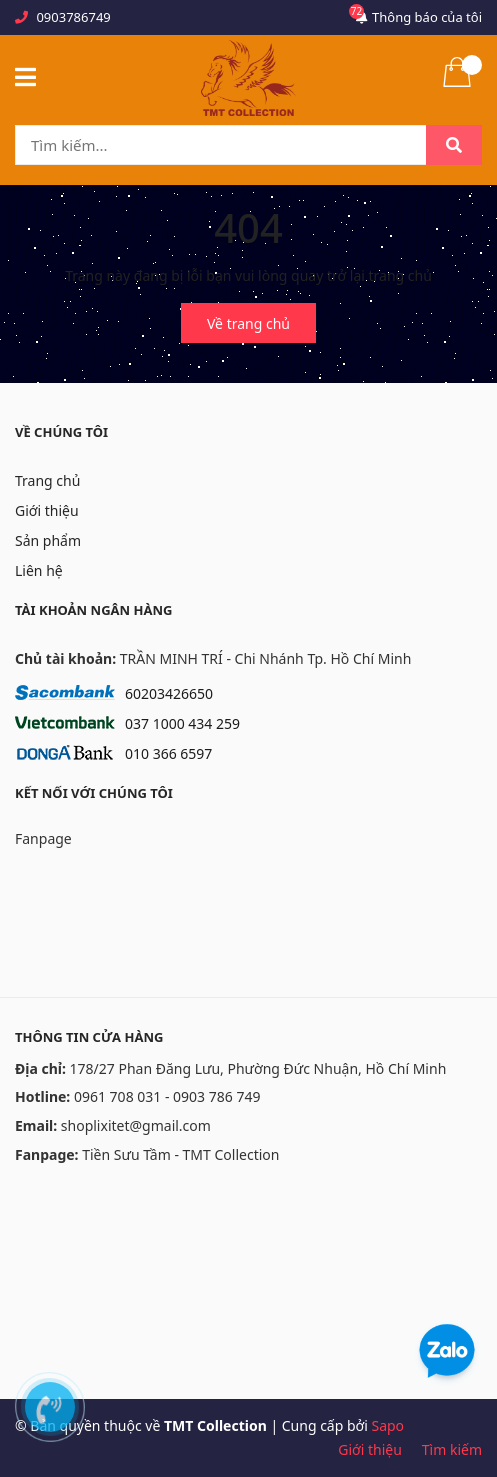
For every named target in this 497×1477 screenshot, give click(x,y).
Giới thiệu (47, 510)
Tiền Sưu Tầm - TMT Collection (180, 1154)
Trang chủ (47, 480)
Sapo (387, 1425)
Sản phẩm (48, 540)
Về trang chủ (248, 323)
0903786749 (73, 17)
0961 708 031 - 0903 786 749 (167, 1096)
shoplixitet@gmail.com (136, 1125)
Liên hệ (39, 570)
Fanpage (43, 838)
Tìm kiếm (452, 1449)
